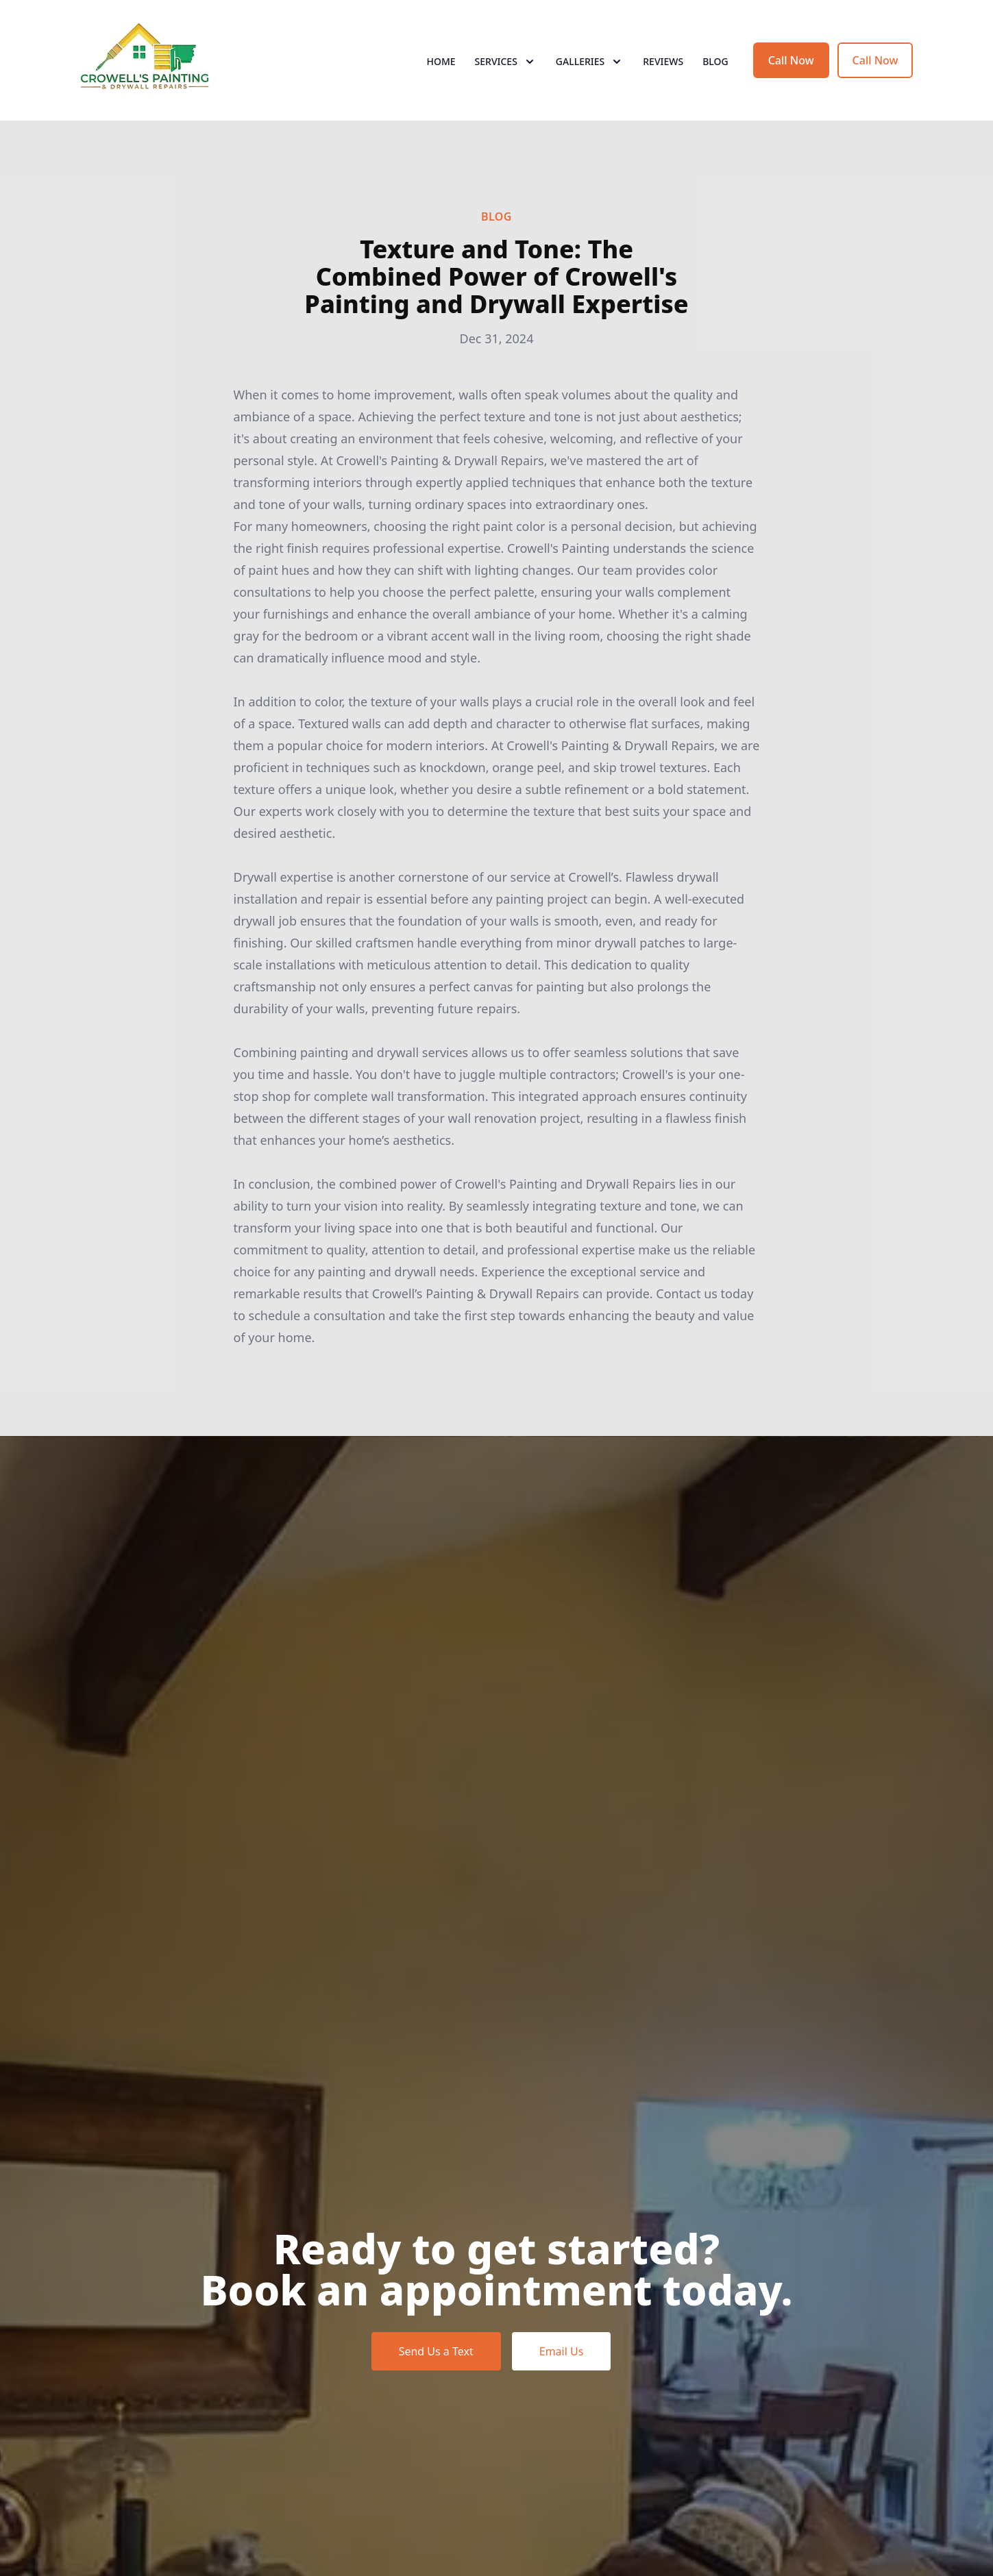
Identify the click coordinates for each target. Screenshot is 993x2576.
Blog (715, 61)
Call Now (791, 60)
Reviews (663, 61)
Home (440, 61)
